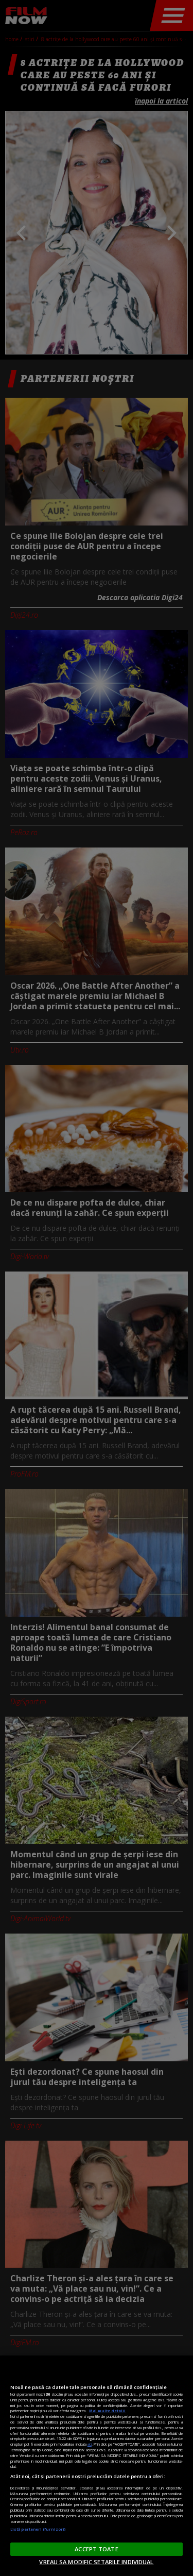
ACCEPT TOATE (96, 2549)
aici (89, 2444)
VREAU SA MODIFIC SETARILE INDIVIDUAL (96, 2562)
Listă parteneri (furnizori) (37, 2529)
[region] (96, 2465)
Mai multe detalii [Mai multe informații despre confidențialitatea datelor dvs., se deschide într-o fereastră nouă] (107, 2410)
